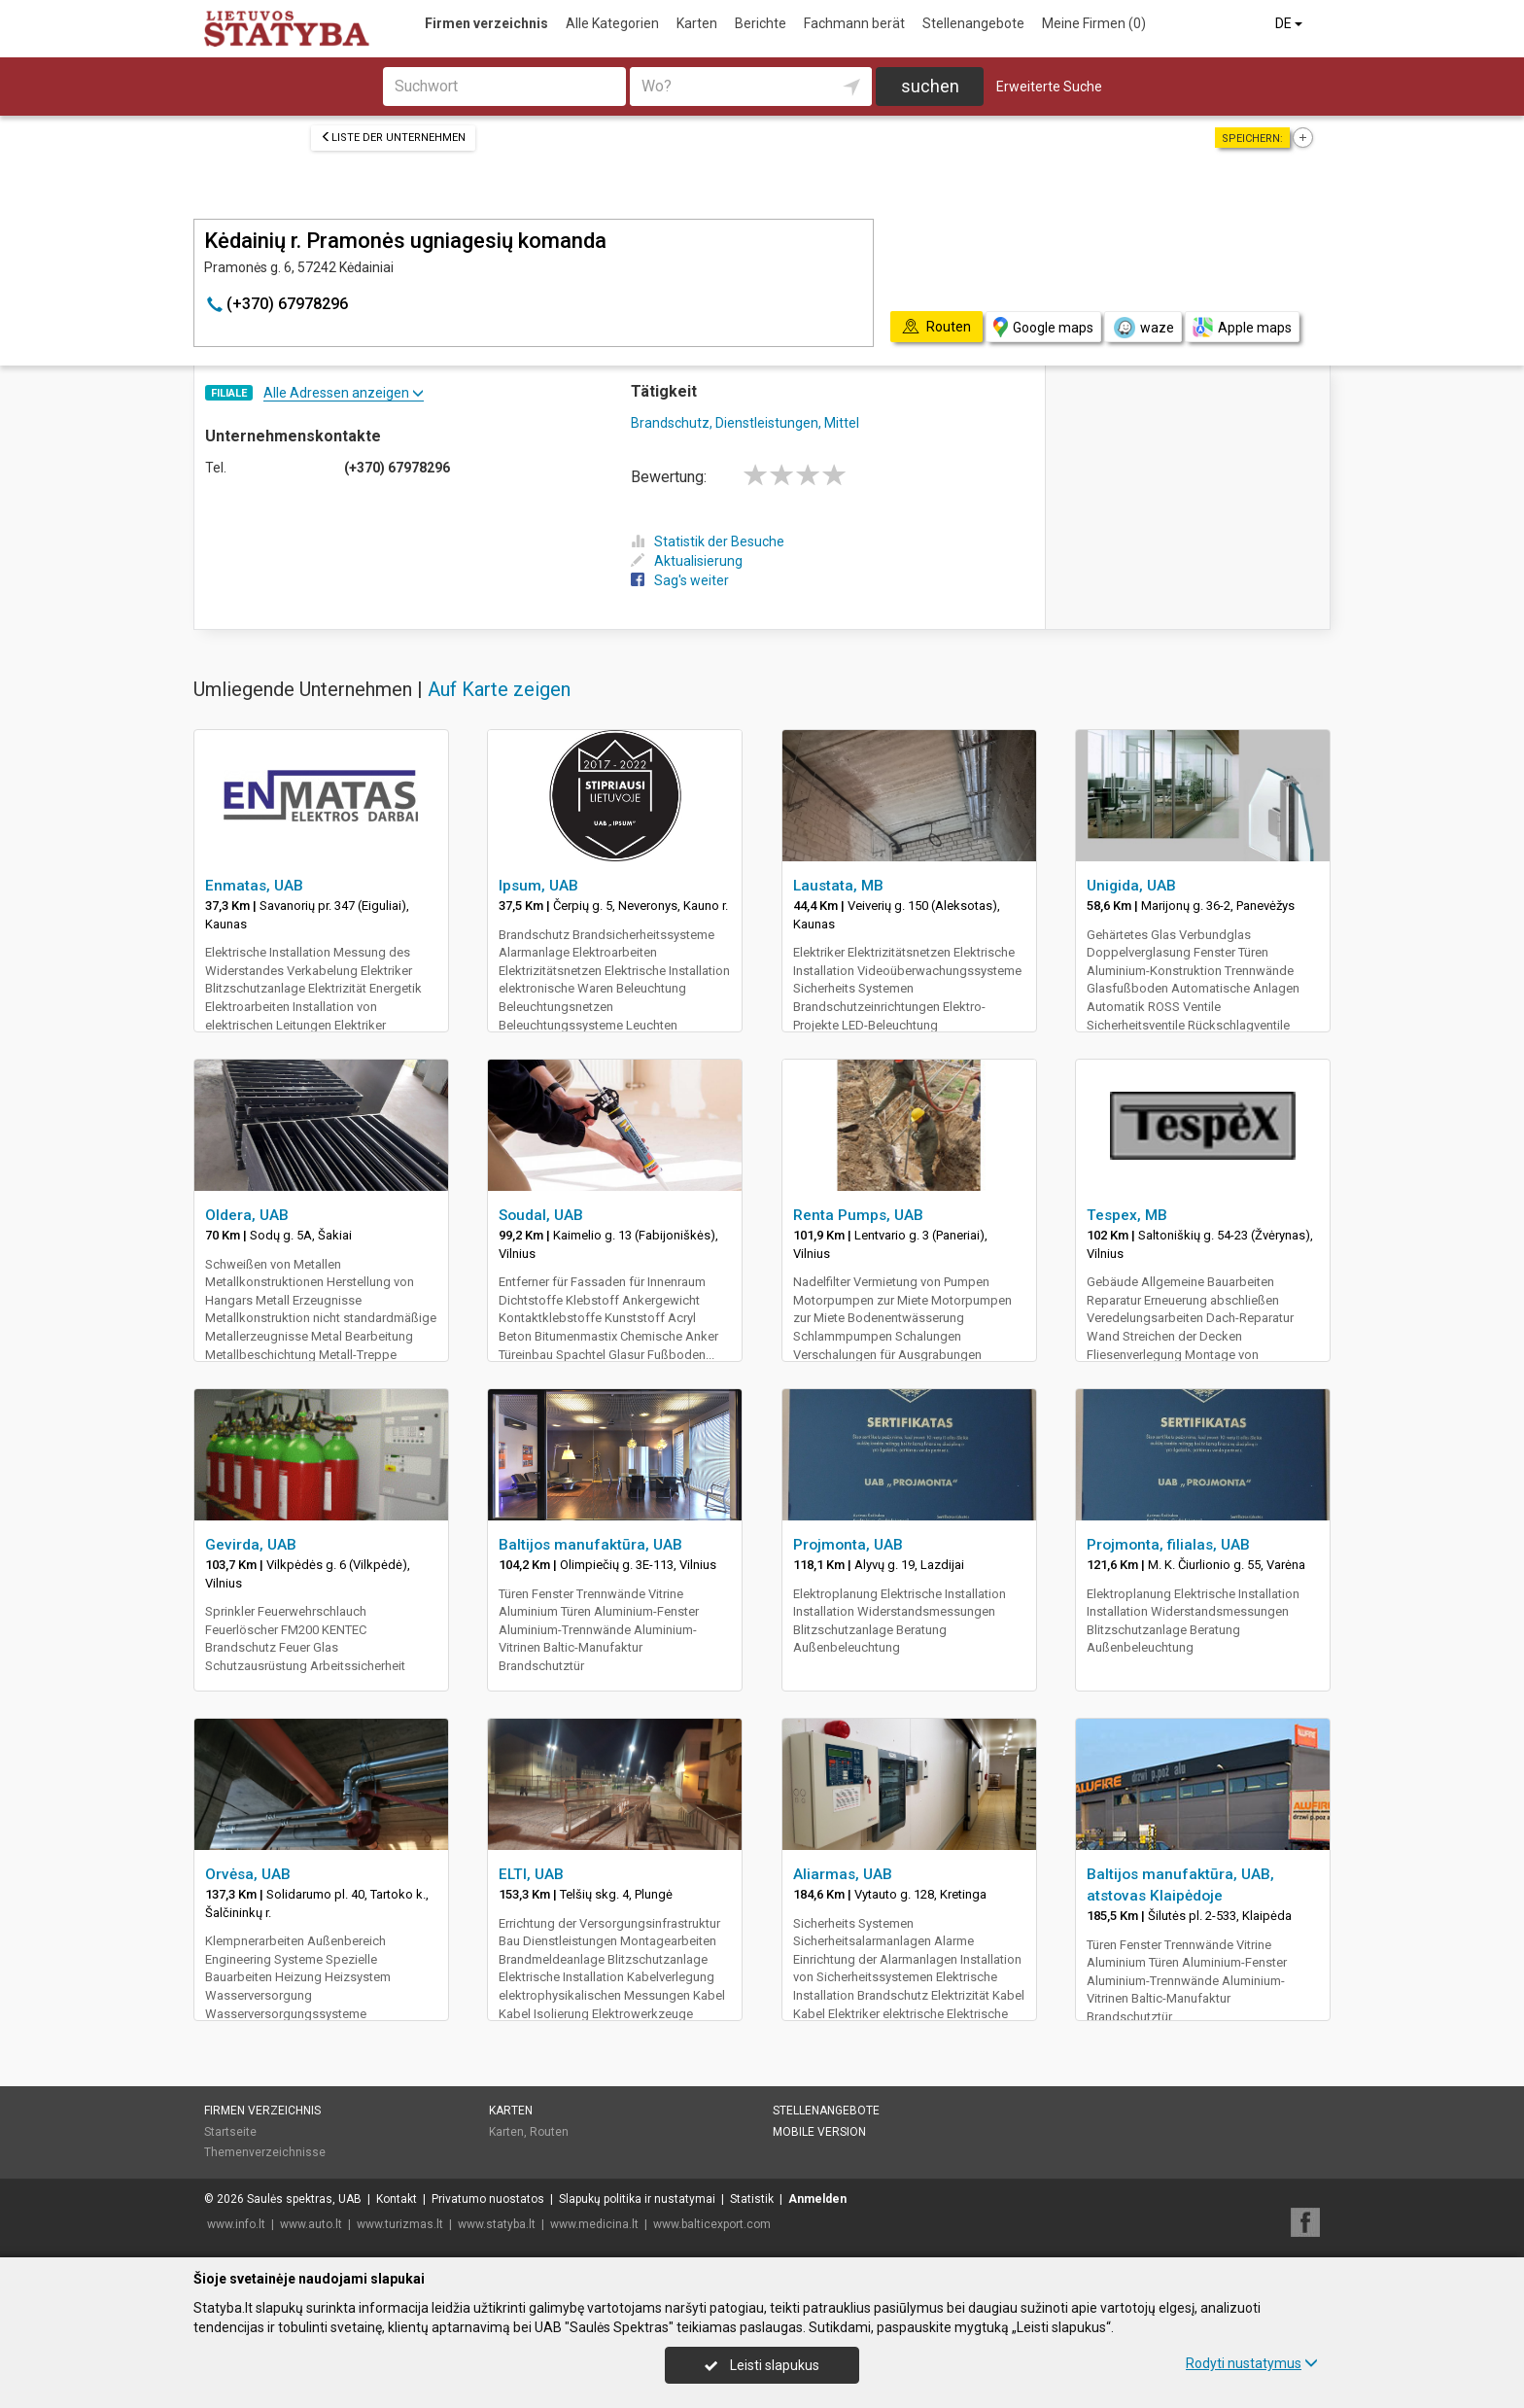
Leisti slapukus (762, 2365)
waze (1143, 327)
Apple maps (1242, 327)
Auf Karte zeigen (499, 689)
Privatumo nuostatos (488, 2199)
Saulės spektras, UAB (304, 2199)
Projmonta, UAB (848, 1544)
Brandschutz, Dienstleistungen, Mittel (745, 423)
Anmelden (817, 2199)
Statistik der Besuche (707, 541)
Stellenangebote (973, 23)
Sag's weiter (680, 580)
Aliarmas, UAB (842, 1874)
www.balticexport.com (712, 2224)
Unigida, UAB (1131, 885)
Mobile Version (819, 2132)
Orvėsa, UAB (248, 1874)
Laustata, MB (838, 885)
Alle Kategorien (612, 23)
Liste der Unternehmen (393, 137)
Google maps (1043, 327)
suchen (930, 86)
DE (1290, 23)
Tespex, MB (1127, 1215)
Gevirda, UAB (250, 1544)
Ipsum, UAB (538, 885)
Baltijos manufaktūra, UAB (590, 1544)
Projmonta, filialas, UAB (1168, 1544)
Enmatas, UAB (254, 885)
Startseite (230, 2132)
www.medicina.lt (594, 2224)
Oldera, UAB (247, 1215)
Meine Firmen (1094, 23)
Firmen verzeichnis (486, 23)
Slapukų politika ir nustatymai (637, 2199)
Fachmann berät (854, 23)
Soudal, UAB (541, 1215)
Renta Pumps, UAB (858, 1215)
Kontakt (396, 2199)
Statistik (752, 2199)
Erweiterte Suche (1049, 86)
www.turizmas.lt (400, 2224)
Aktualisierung (687, 561)
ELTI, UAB (531, 1874)
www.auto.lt (311, 2224)
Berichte (760, 23)
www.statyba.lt (497, 2224)
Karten (696, 23)
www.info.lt (236, 2224)
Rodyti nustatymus (1252, 2363)
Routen (549, 2132)
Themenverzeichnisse (265, 2152)
